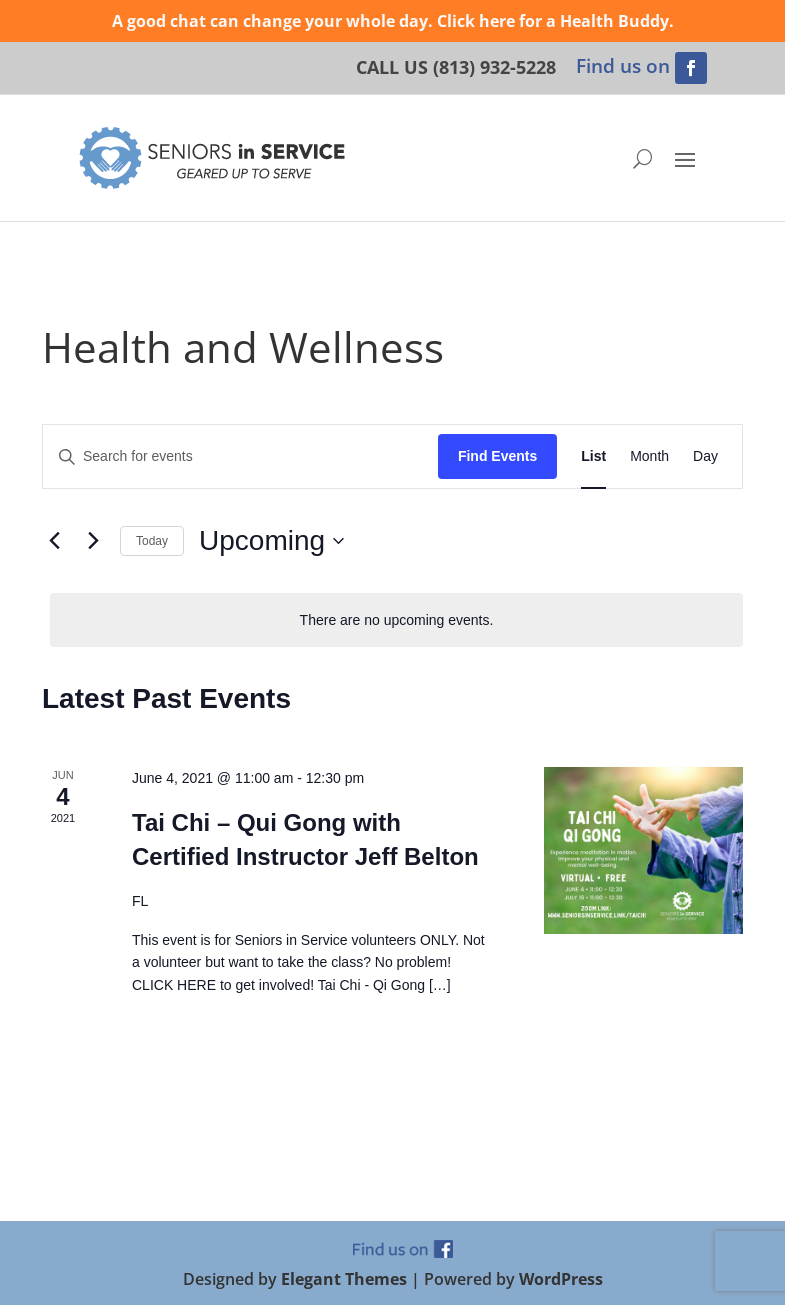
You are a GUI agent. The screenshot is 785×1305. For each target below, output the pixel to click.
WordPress (561, 1279)
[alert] (396, 620)
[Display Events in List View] (593, 456)
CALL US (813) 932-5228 (456, 67)
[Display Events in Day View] (705, 456)
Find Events (497, 456)
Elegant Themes (344, 1279)
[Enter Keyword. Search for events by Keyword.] (240, 456)
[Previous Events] (54, 541)
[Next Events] (93, 541)
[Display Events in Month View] (649, 456)
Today (152, 541)
